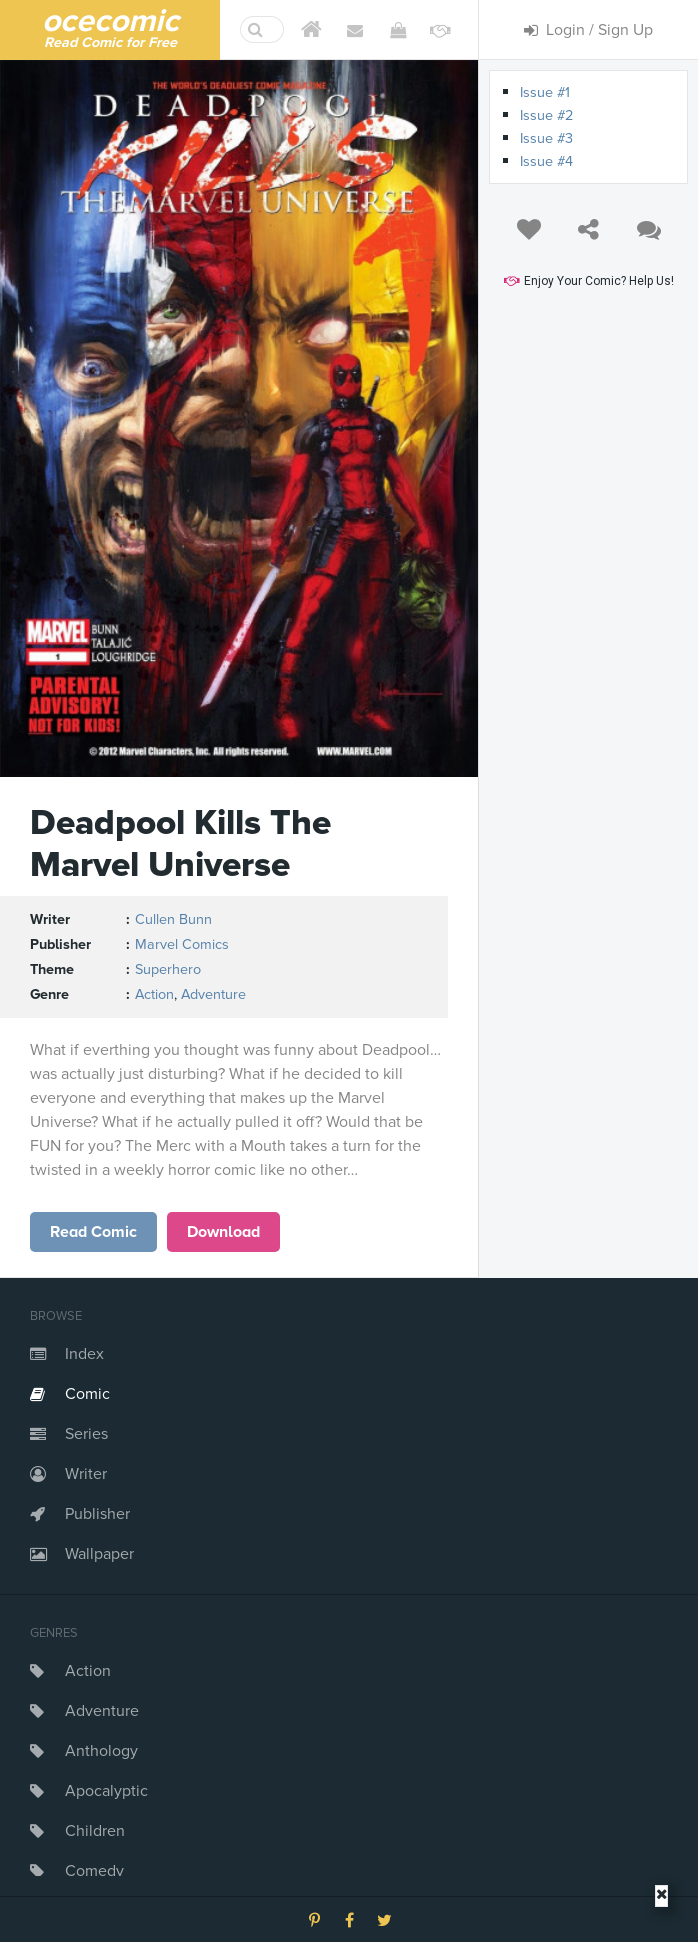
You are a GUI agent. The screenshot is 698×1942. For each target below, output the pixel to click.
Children (95, 1831)
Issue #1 (545, 92)
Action (88, 1671)
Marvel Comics (182, 944)
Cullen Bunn (173, 919)
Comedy (94, 1871)
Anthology (101, 1751)
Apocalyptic (106, 1791)
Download (223, 1232)
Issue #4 (546, 161)
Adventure (102, 1711)
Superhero (168, 969)
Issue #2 (546, 115)
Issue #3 (546, 138)
